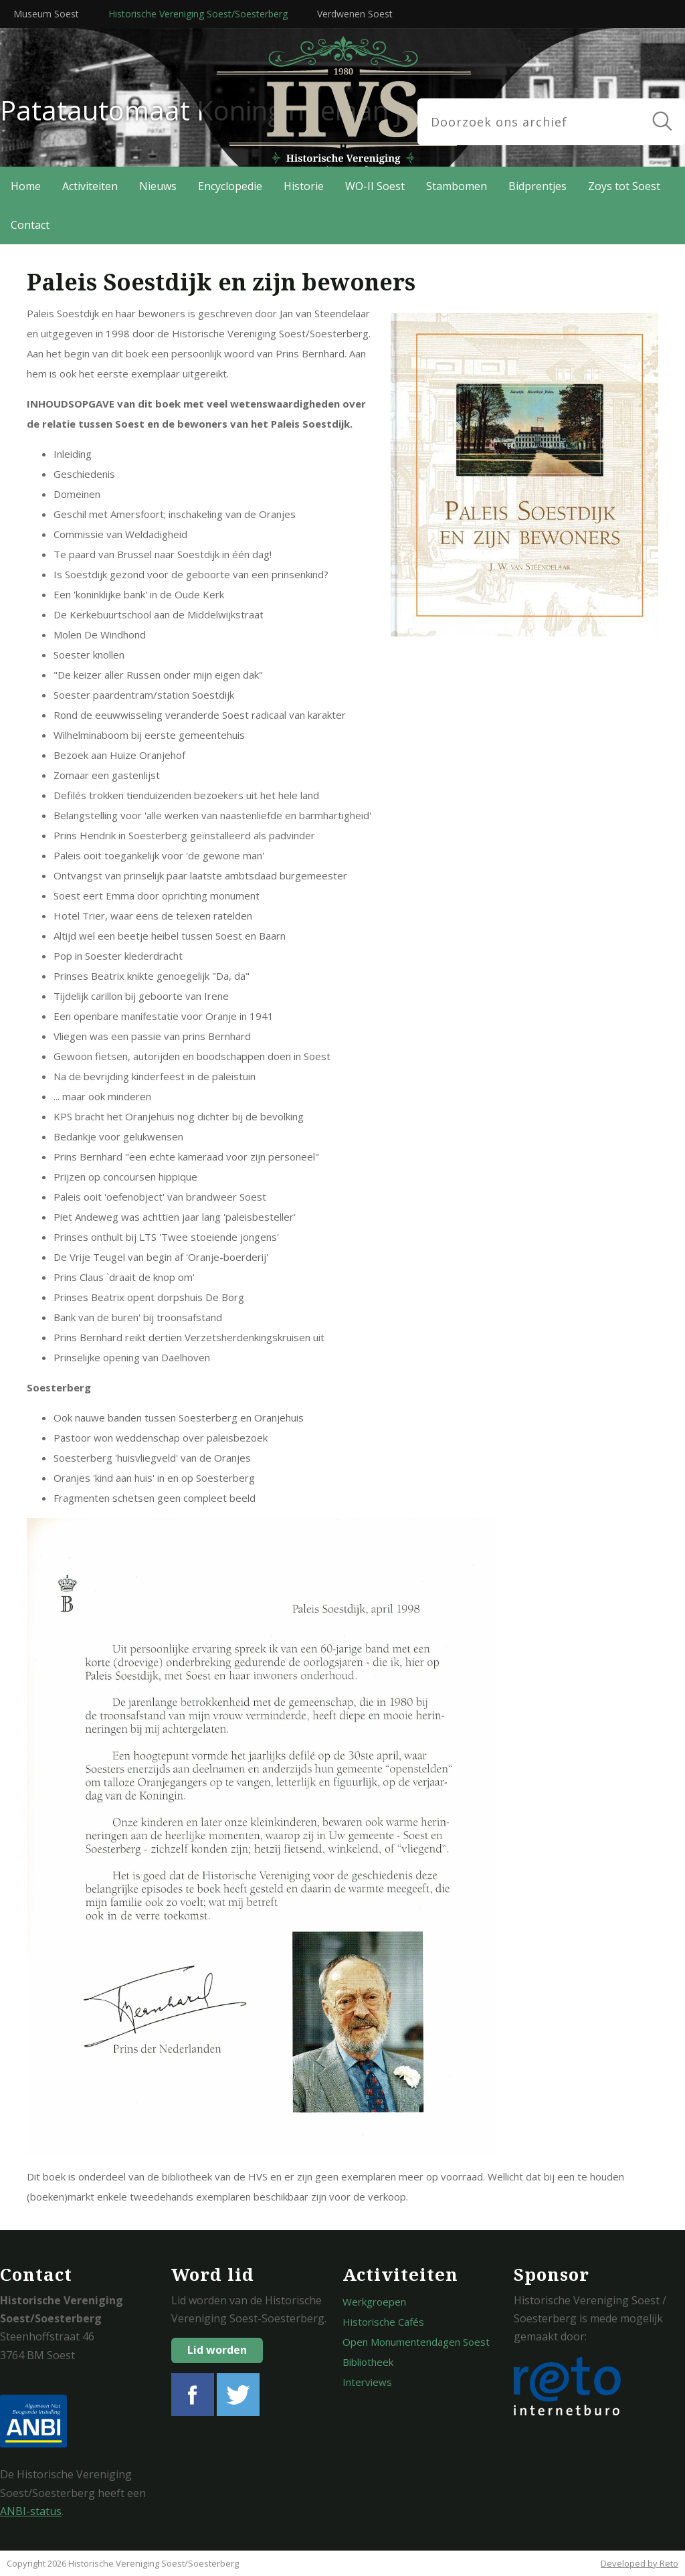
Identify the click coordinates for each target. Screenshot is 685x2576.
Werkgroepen (374, 2301)
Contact (30, 225)
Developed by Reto (639, 2563)
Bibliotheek (367, 2362)
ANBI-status (31, 2511)
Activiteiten (90, 186)
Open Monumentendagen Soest (416, 2341)
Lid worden (217, 2349)
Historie (304, 186)
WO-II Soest (375, 186)
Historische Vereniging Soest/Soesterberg (198, 13)
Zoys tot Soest (624, 186)
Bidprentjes (537, 186)
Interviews (367, 2382)
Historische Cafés (383, 2321)
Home (26, 186)
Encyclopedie (230, 186)
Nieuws (158, 186)
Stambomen (456, 186)
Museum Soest (46, 13)
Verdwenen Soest (355, 13)
